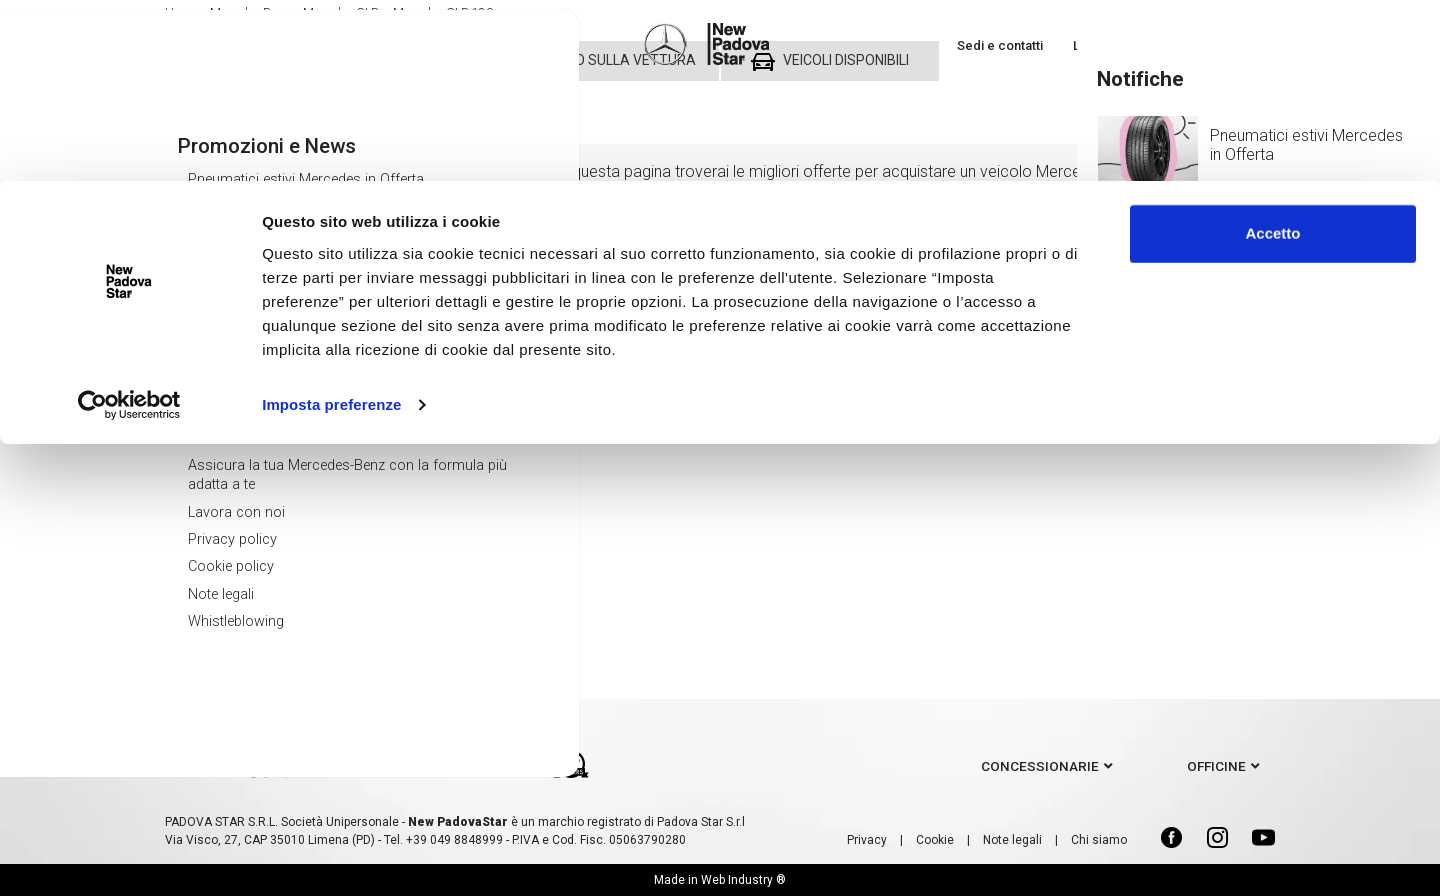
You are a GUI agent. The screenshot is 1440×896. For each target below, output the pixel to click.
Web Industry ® (743, 880)
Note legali (1012, 840)
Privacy (867, 840)
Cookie (935, 840)
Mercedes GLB (269, 454)
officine (1216, 766)
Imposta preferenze (331, 223)
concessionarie (1040, 766)
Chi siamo (1099, 840)
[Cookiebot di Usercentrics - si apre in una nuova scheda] (129, 224)
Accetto (1272, 52)
